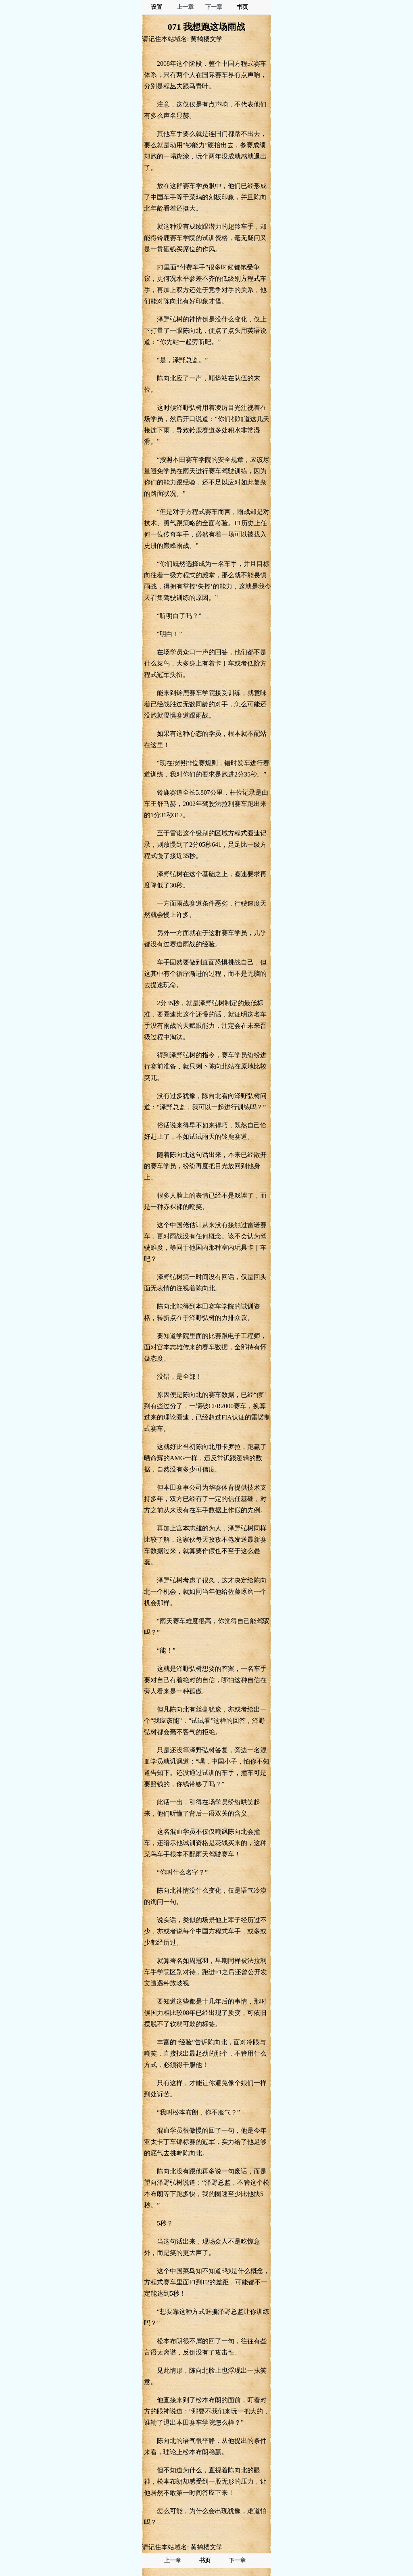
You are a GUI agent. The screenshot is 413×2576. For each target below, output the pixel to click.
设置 (156, 7)
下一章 (213, 7)
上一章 (185, 7)
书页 (242, 7)
